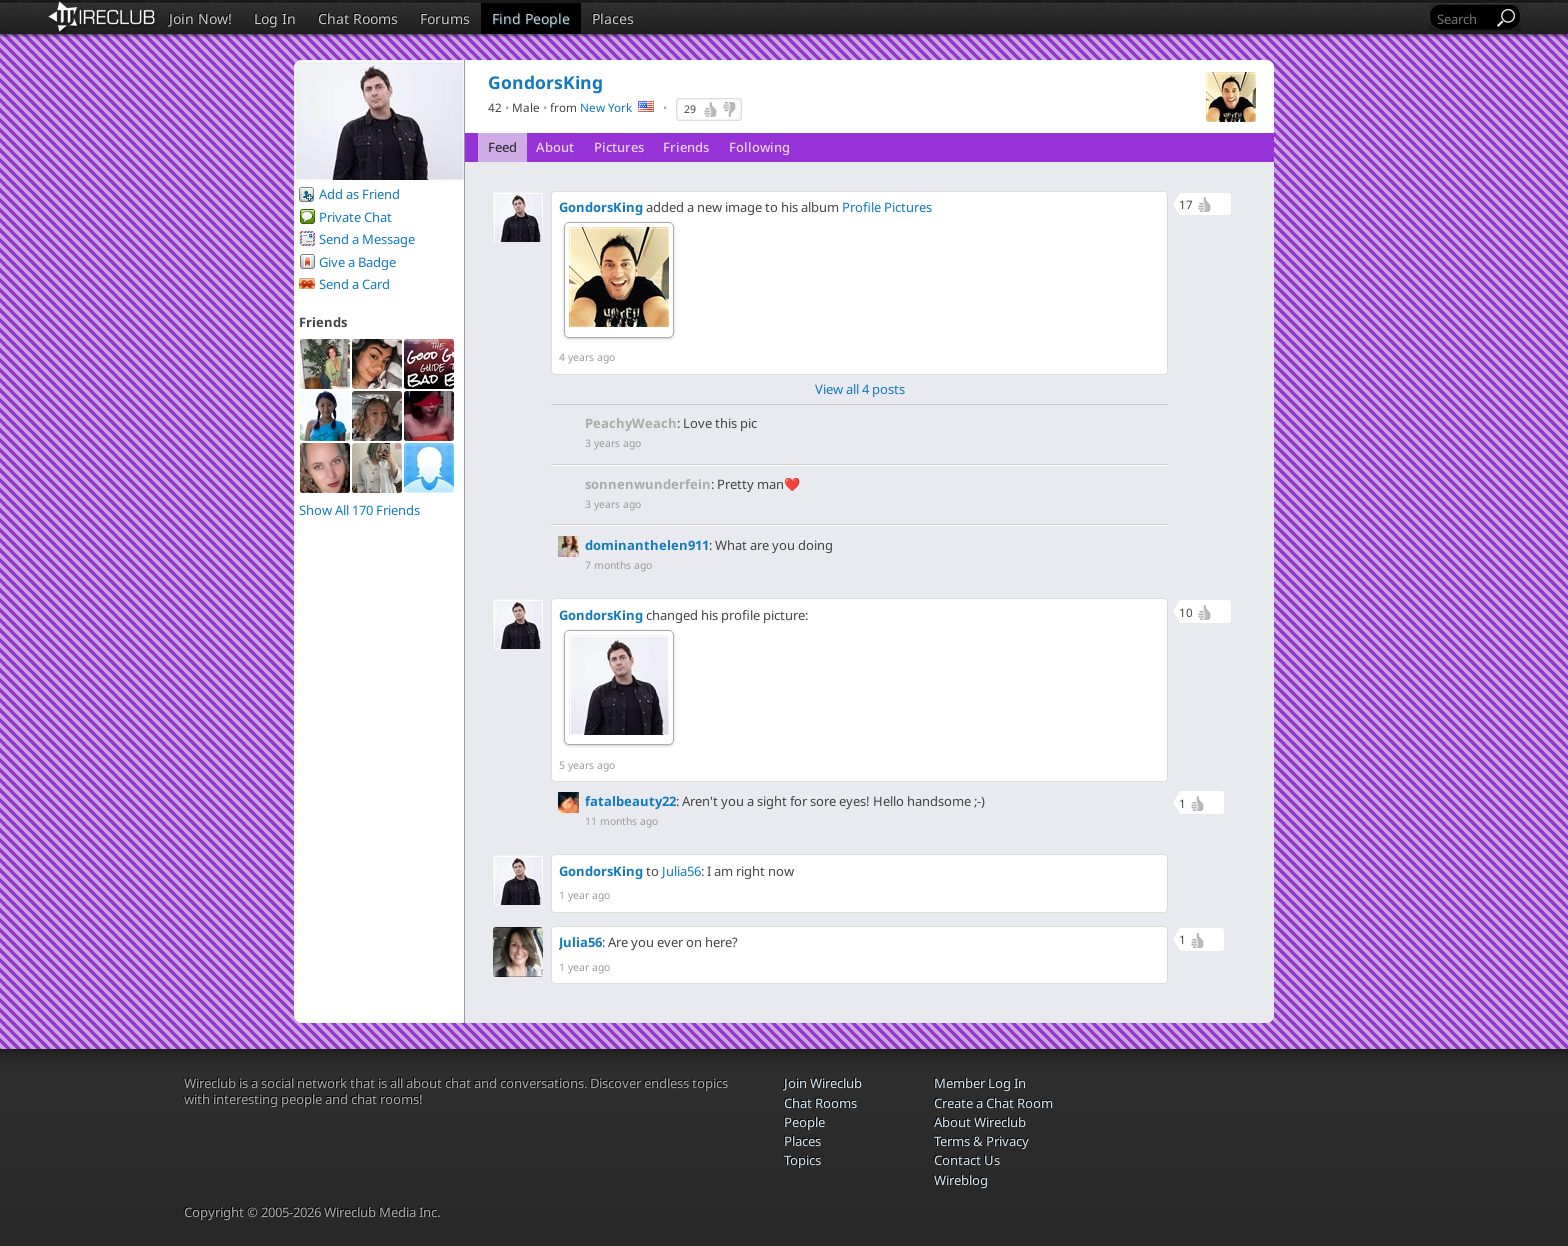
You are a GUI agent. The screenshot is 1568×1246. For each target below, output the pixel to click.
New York (606, 107)
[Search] (1463, 18)
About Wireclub (980, 1122)
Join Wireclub (823, 1083)
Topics (802, 1160)
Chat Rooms (358, 18)
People (804, 1122)
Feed (502, 147)
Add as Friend (359, 194)
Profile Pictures (887, 207)
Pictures (619, 147)
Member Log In (980, 1083)
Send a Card (354, 284)
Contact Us (967, 1160)
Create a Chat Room (993, 1103)
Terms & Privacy (981, 1141)
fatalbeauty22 (630, 801)
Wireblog (961, 1180)
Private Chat (355, 217)
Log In (275, 18)
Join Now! (200, 18)
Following (759, 147)
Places (613, 18)
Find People (531, 18)
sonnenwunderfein (648, 484)
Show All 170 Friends (359, 510)
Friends (686, 147)
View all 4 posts (860, 389)
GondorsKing (601, 207)
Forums (445, 18)
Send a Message (367, 239)
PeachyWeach (631, 423)
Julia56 (681, 871)
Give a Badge (357, 262)
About (555, 147)
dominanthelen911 (647, 545)
